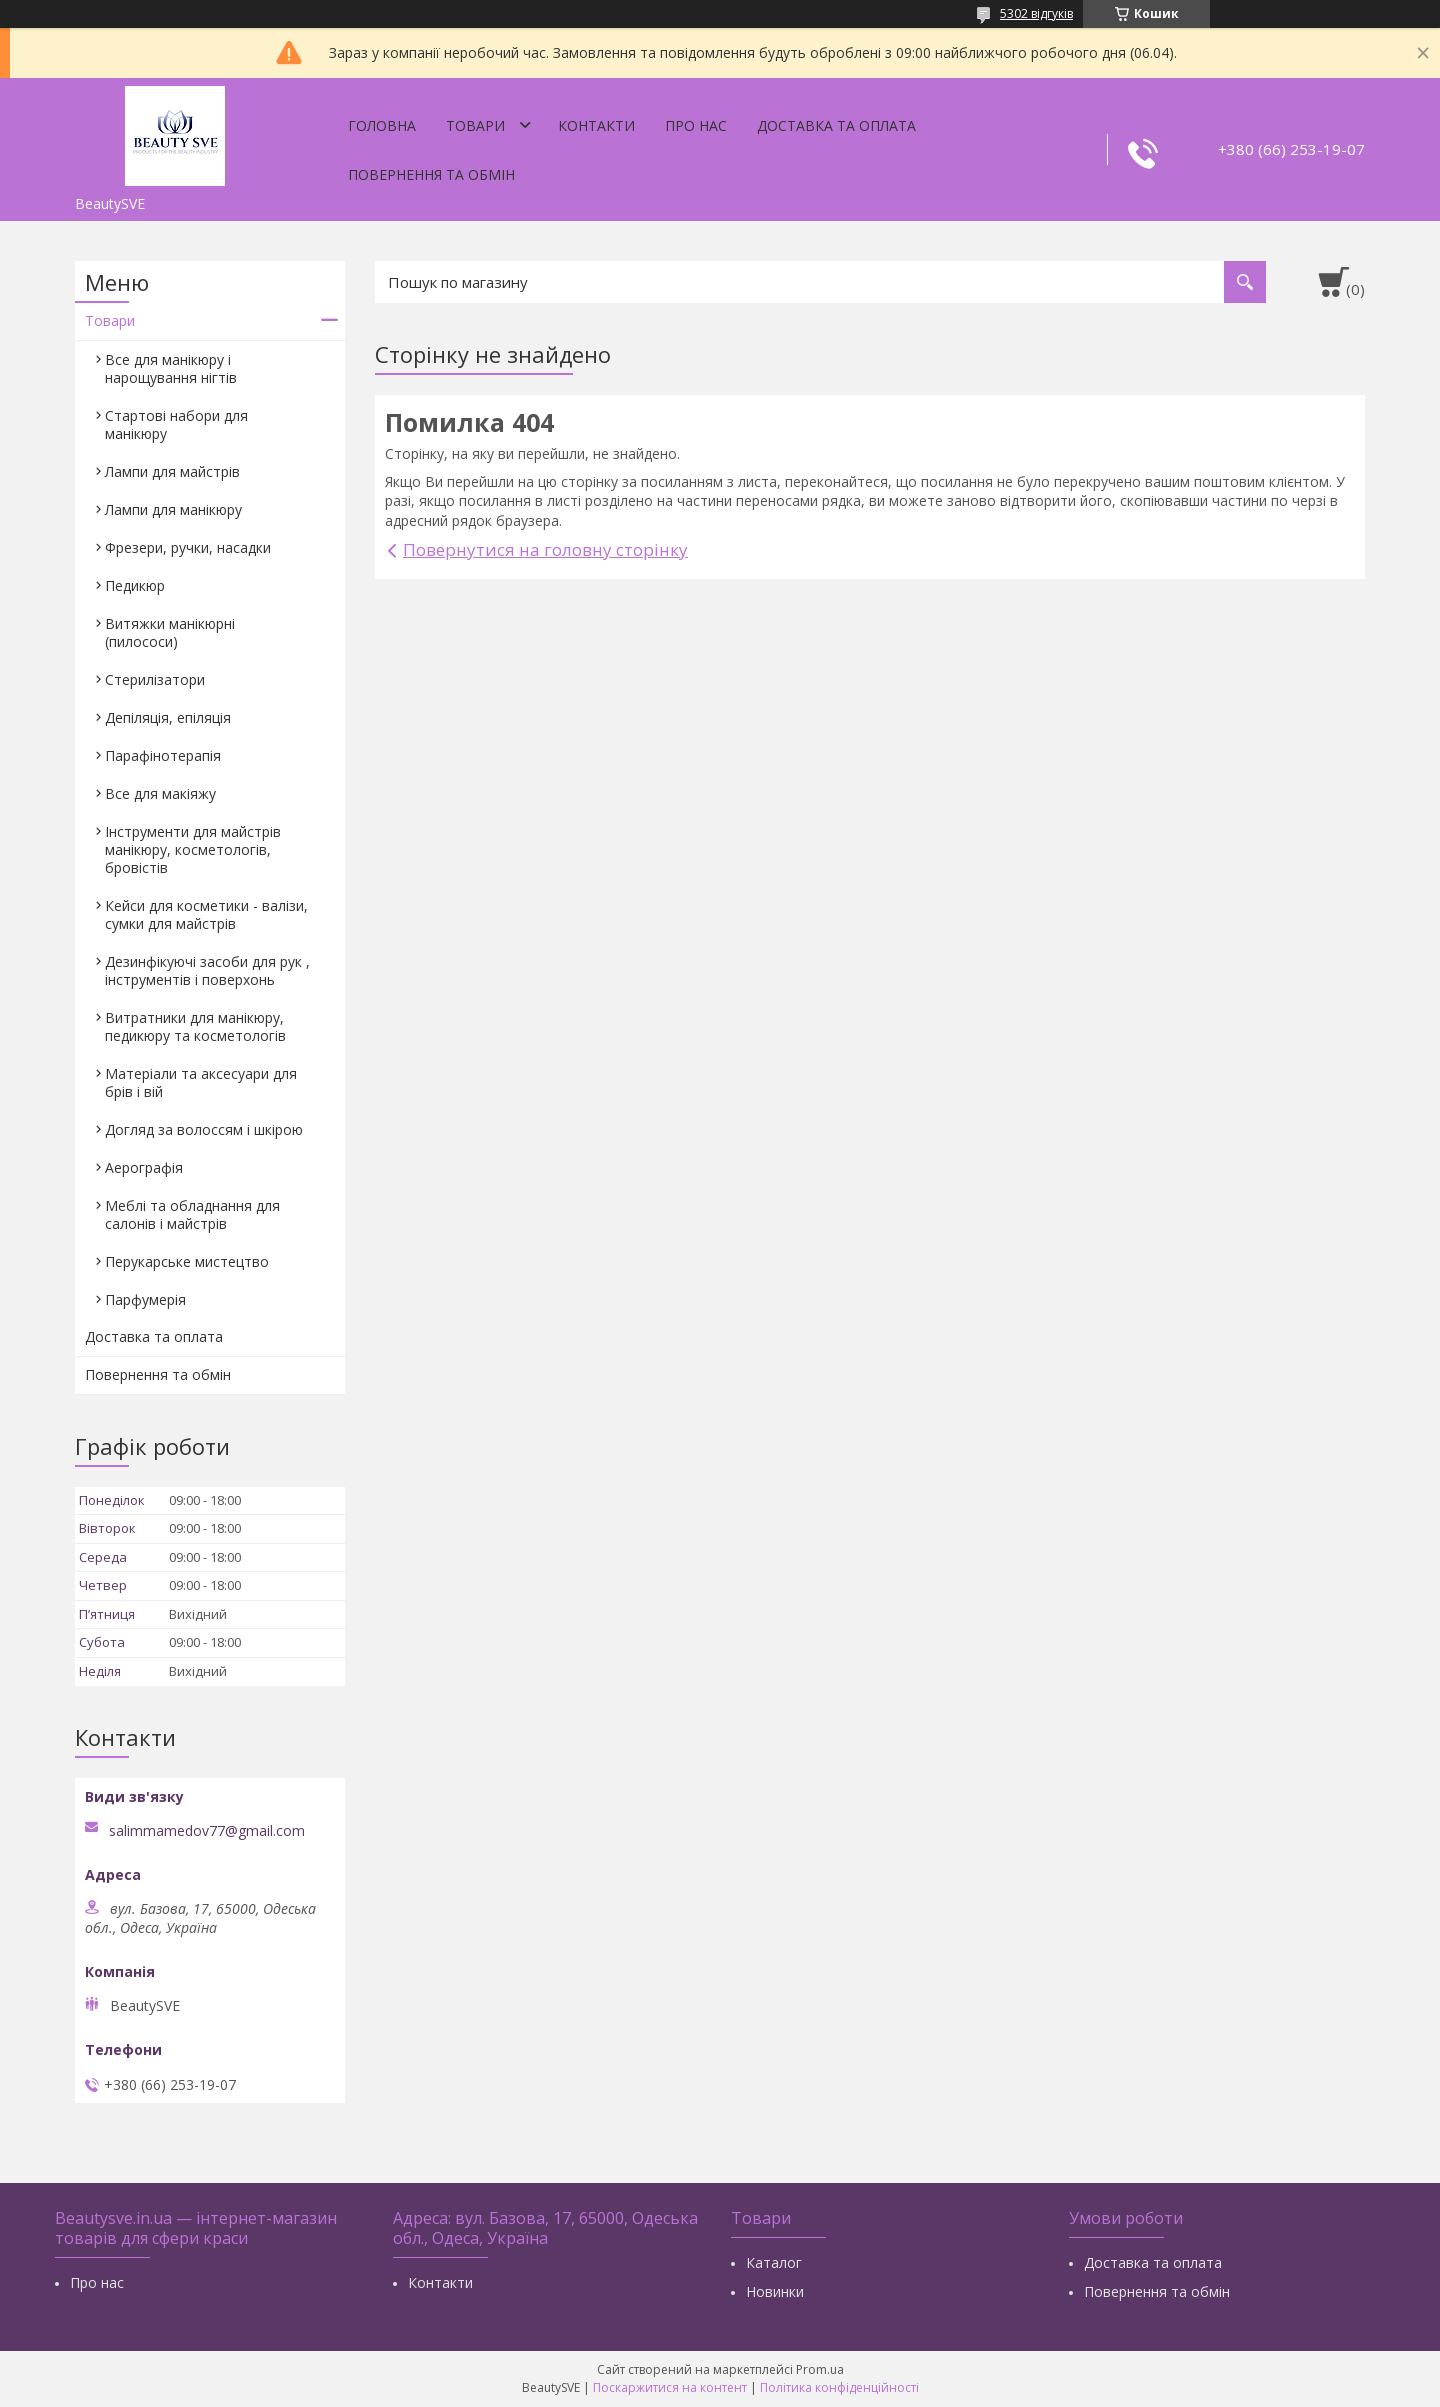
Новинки (775, 2291)
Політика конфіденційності (839, 2387)
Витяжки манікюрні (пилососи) (170, 632)
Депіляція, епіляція (168, 717)
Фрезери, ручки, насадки (188, 547)
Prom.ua (820, 2369)
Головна (382, 125)
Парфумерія (145, 1299)
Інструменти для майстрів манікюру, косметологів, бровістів (193, 849)
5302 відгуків (1036, 13)
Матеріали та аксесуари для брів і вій (201, 1082)
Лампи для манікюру (173, 509)
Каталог (774, 2262)
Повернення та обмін (431, 174)
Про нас (696, 125)
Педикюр (135, 585)
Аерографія (144, 1167)
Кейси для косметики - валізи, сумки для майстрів (206, 914)
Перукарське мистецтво (187, 1261)
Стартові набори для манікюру (176, 424)
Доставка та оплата (836, 125)
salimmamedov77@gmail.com (207, 1831)
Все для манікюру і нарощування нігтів (171, 368)
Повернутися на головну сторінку (545, 549)
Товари (475, 125)
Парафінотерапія (163, 755)
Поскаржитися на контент (670, 2387)
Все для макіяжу (160, 793)
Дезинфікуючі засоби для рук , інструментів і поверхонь (207, 970)
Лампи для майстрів (172, 471)
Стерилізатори (155, 679)
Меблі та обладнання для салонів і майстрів (192, 1214)
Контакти (596, 125)
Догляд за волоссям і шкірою (204, 1129)
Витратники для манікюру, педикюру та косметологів (195, 1026)
